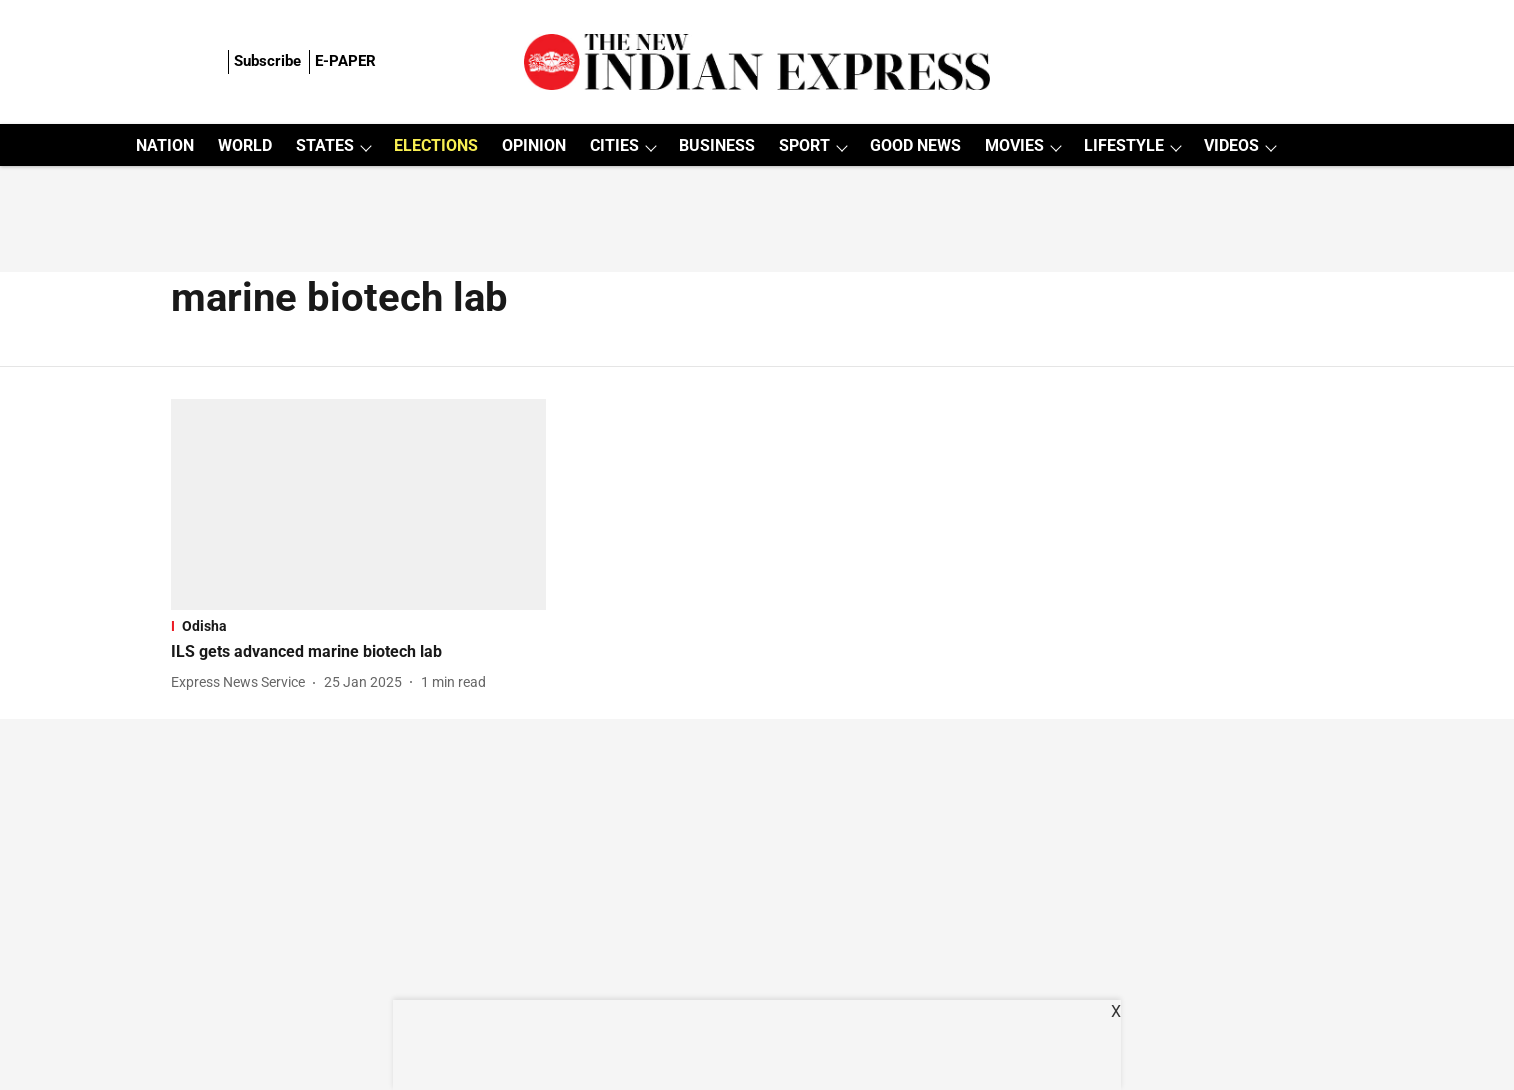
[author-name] (242, 682)
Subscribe (267, 61)
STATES (325, 145)
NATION (165, 145)
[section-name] (358, 626)
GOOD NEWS (915, 145)
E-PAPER (345, 61)
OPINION (534, 145)
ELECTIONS (436, 145)
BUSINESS (717, 145)
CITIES (614, 145)
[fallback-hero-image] (358, 504)
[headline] (358, 652)
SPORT (804, 145)
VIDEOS (1231, 145)
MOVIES (1014, 145)
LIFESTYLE (1124, 145)
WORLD (245, 145)
